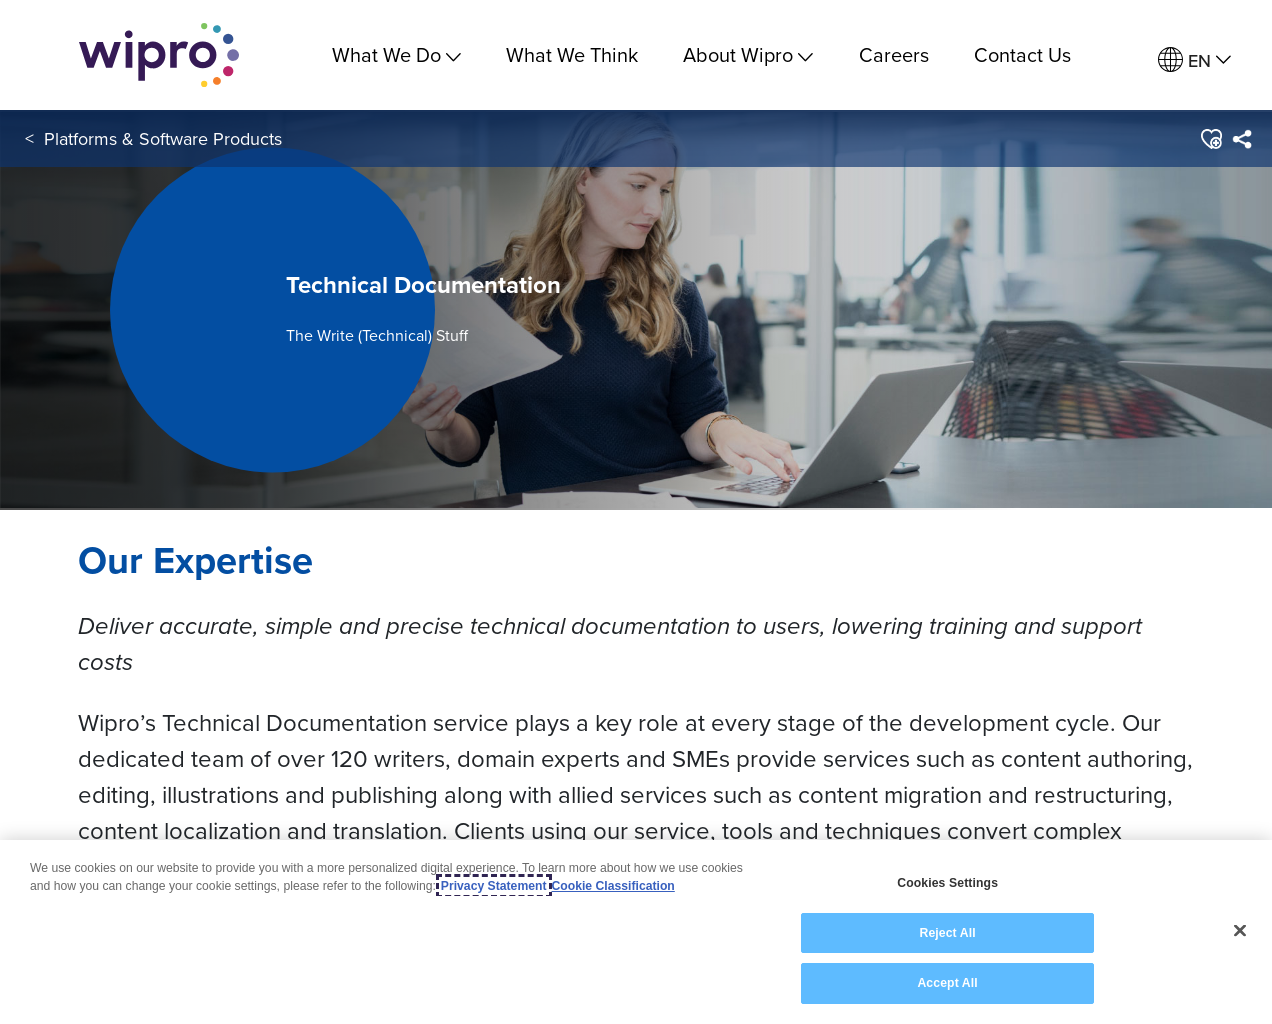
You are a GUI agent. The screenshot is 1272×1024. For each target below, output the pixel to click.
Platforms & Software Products (163, 138)
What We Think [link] (572, 54)
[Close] (1240, 934)
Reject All (947, 936)
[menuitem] (1194, 60)
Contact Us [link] (1022, 54)
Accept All (947, 986)
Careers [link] (894, 54)
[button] (1210, 139)
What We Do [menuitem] (396, 54)
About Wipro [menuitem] (748, 54)
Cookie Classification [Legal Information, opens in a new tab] (613, 889)
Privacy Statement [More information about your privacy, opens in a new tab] (494, 889)
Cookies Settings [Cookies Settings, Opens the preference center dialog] (947, 886)
